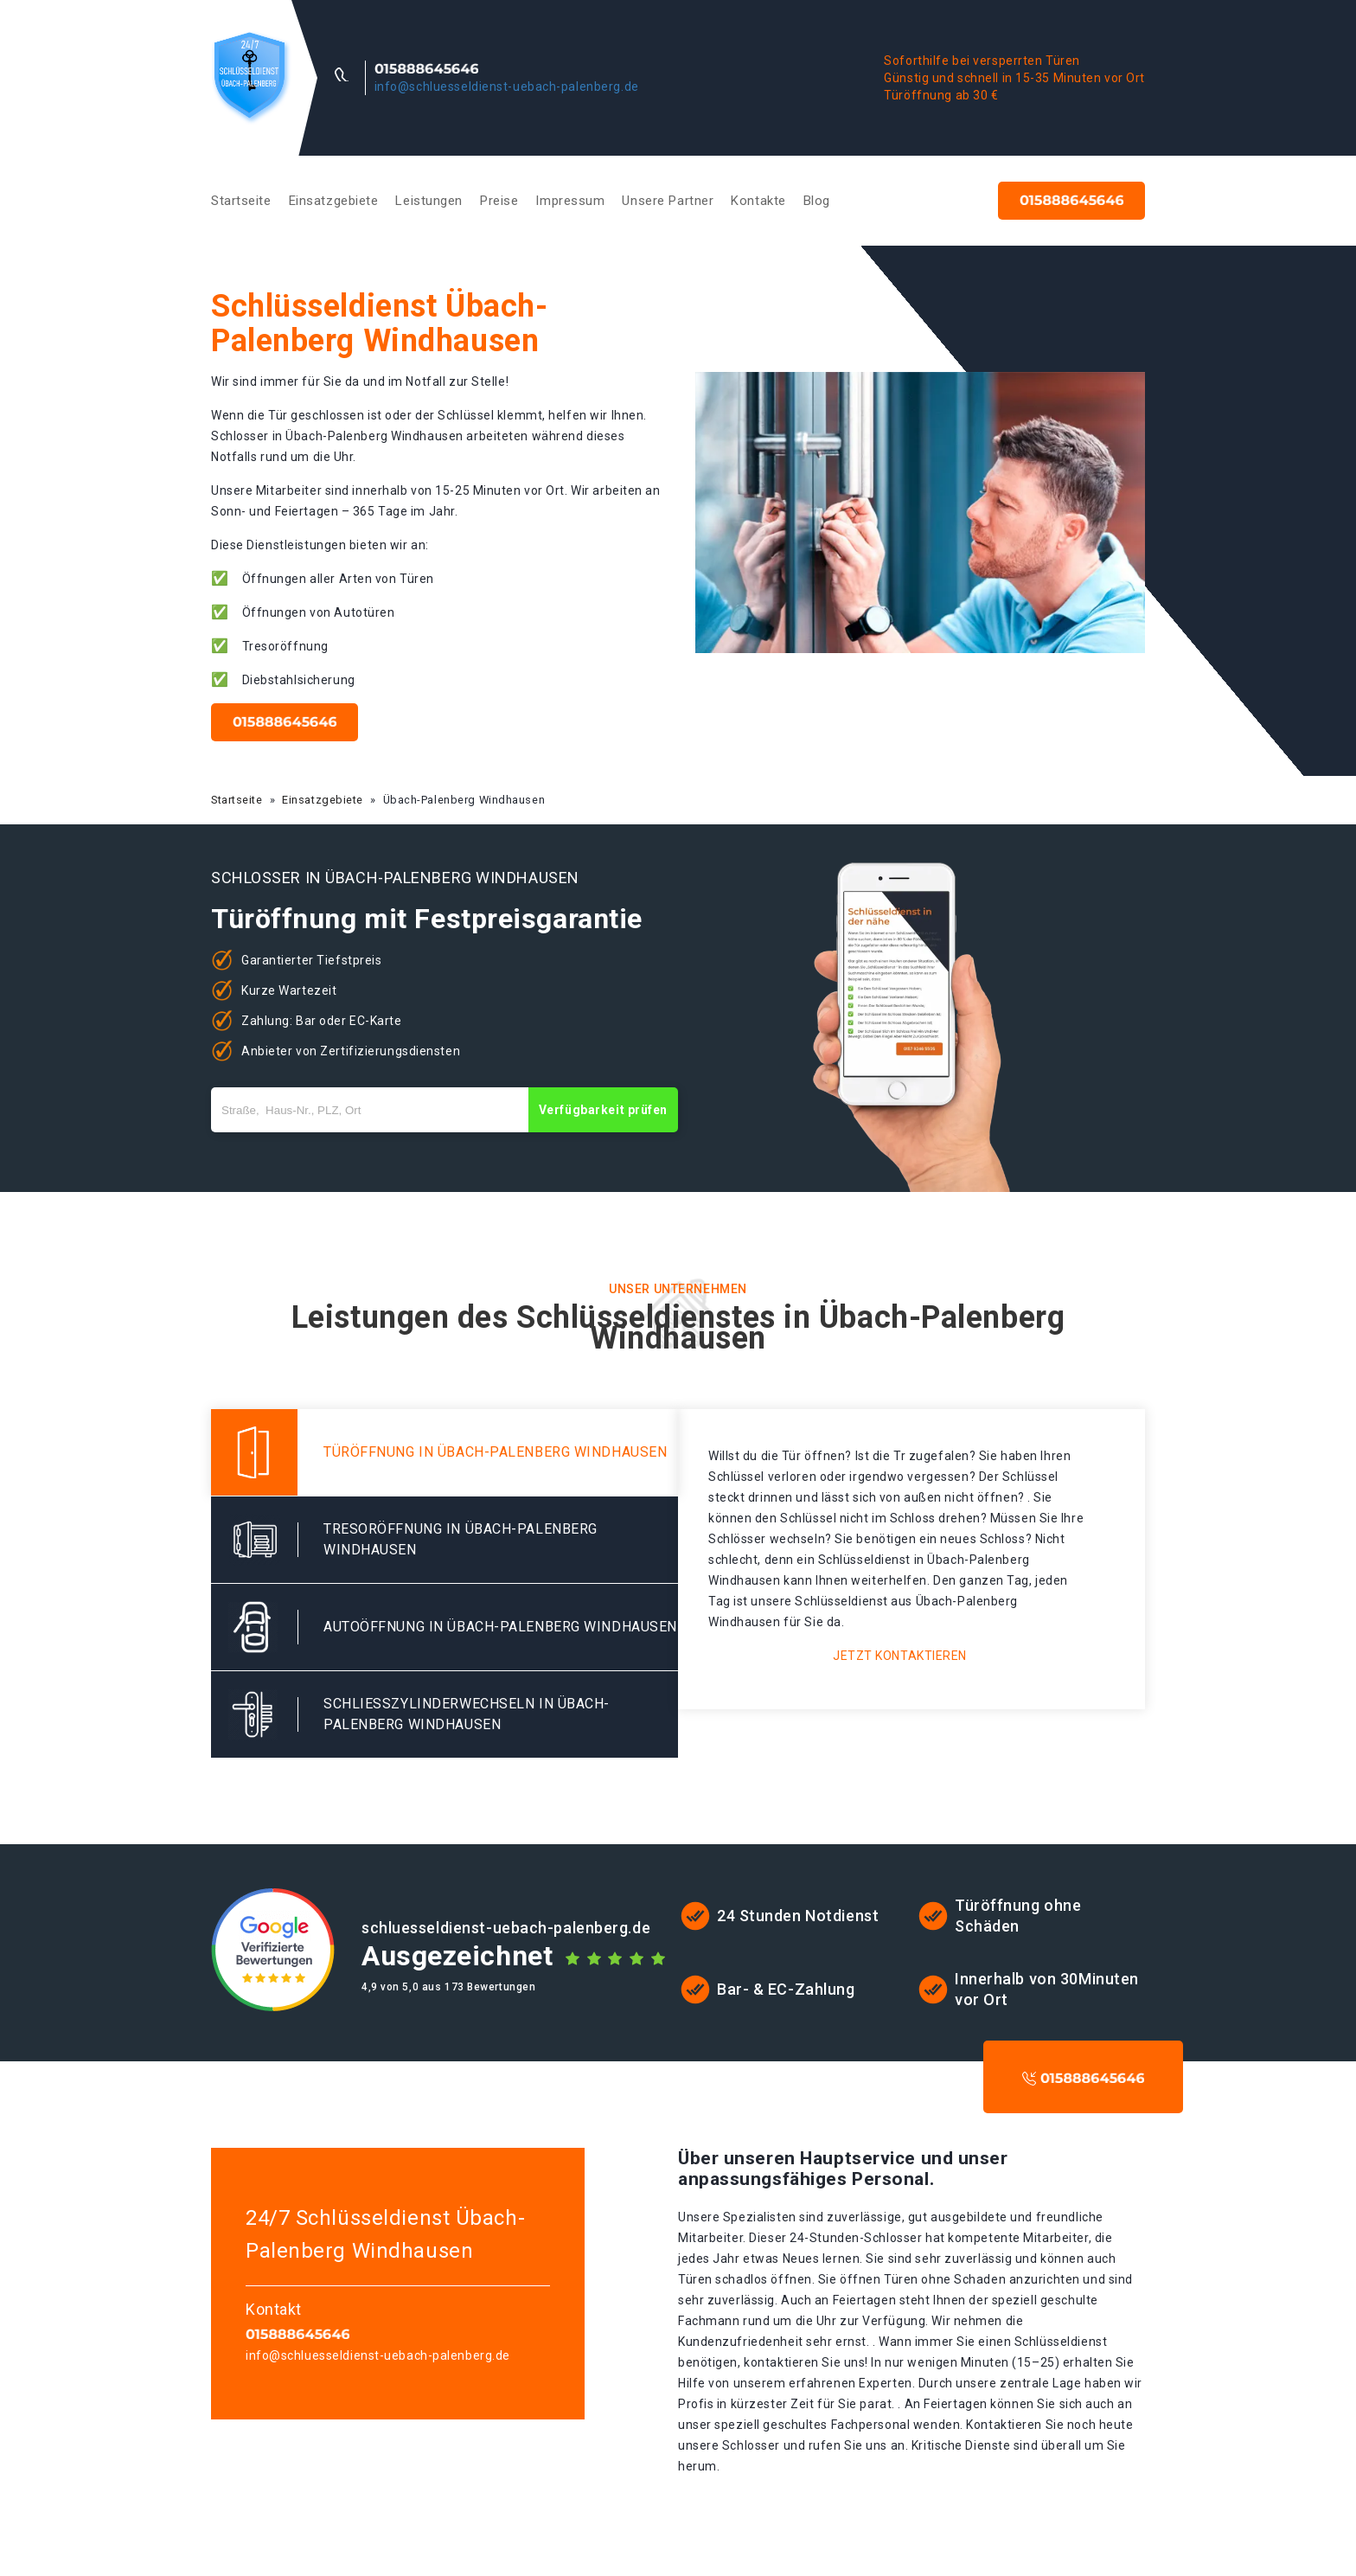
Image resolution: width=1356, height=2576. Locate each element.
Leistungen (429, 201)
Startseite (241, 201)
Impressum (569, 201)
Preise (499, 201)
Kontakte (758, 201)
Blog (816, 201)
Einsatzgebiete (334, 201)
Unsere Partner (667, 201)
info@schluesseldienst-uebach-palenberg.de (506, 86)
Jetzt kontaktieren (900, 1656)
